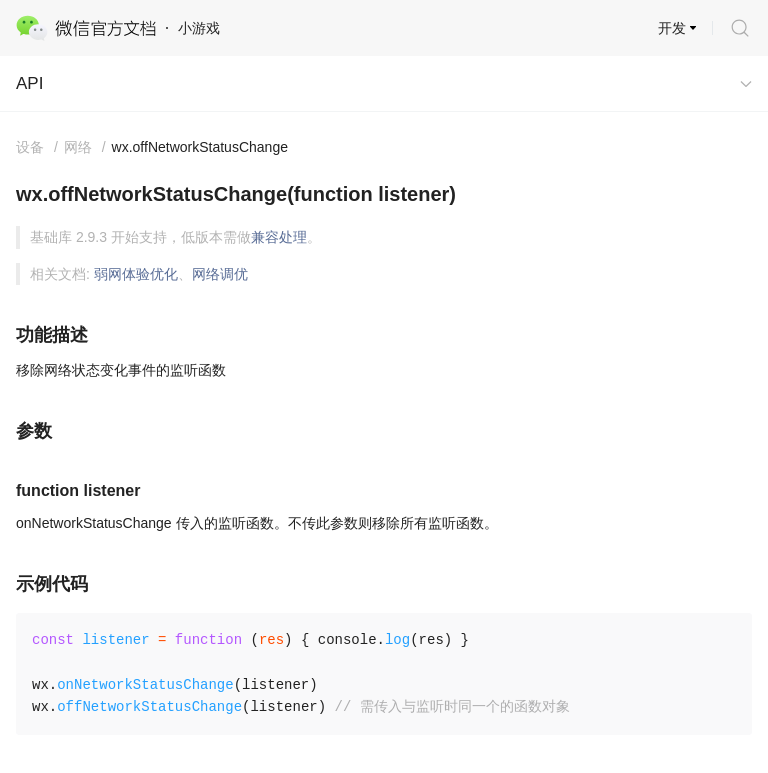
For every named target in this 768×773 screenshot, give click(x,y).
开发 (672, 28)
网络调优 (220, 274)
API (29, 83)
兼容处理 (279, 237)
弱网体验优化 (136, 274)
